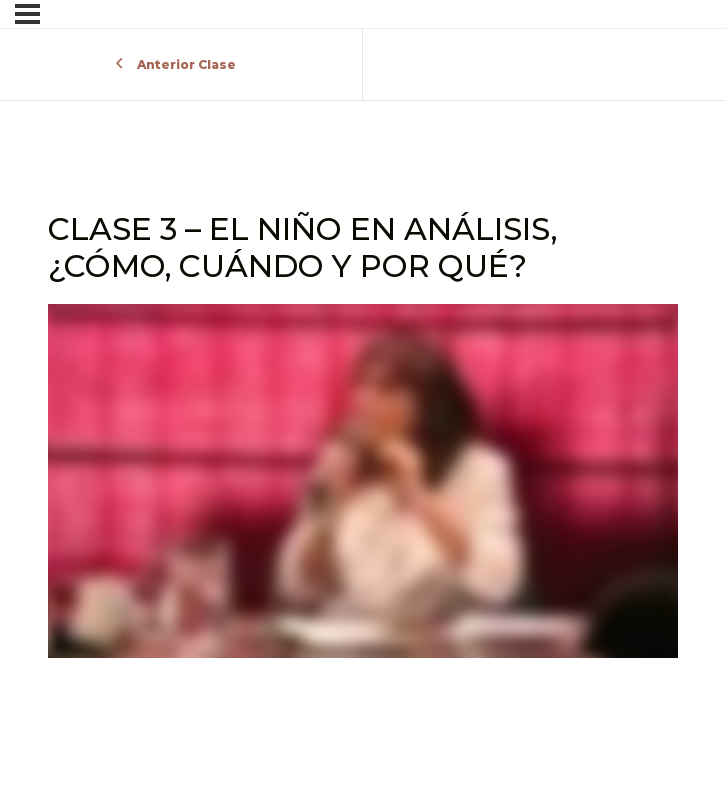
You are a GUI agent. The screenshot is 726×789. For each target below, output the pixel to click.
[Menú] (27, 14)
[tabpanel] (363, 484)
